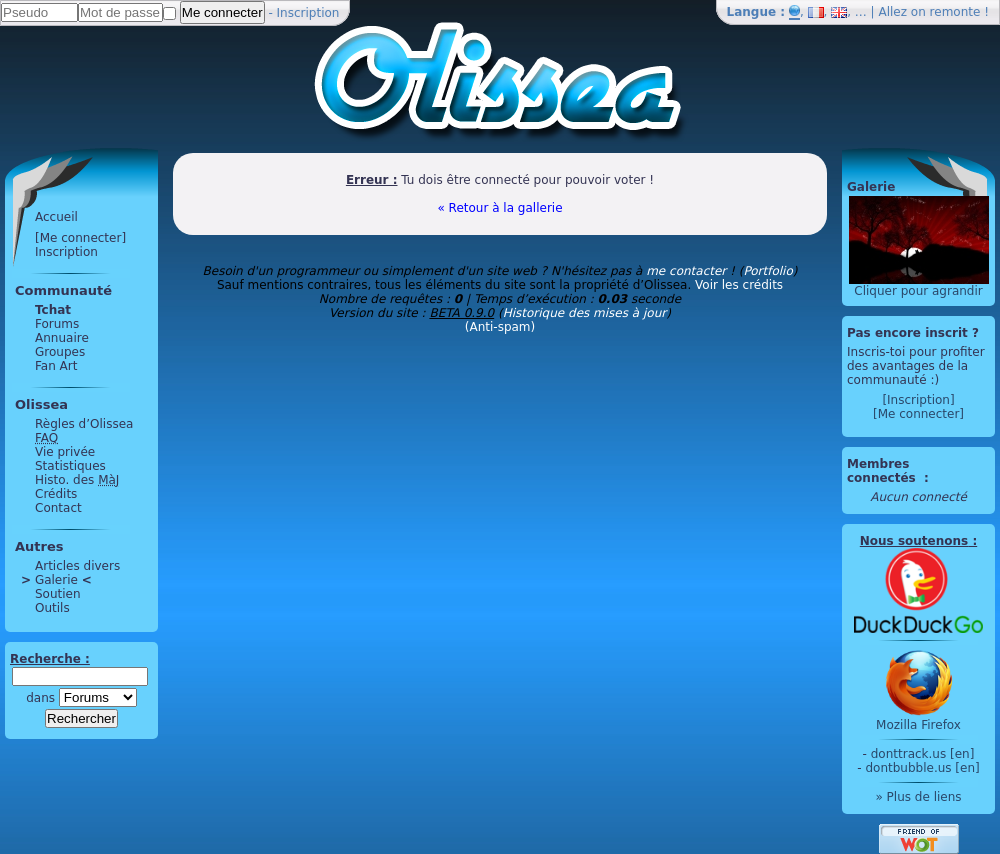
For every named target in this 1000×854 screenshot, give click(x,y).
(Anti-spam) (500, 327)
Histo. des (77, 480)
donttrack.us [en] (923, 754)
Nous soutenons (914, 541)
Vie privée (65, 452)
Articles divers (77, 566)
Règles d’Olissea (84, 424)
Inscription (308, 13)
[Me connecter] (80, 238)
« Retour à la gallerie (499, 208)
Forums (57, 324)
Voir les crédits (739, 285)
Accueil (56, 217)
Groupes (60, 352)
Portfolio (767, 271)
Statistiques (70, 466)
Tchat (53, 310)
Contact (58, 508)
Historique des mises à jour (585, 313)
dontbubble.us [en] (922, 768)
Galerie (56, 580)
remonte (955, 12)
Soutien (58, 594)
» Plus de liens (918, 797)
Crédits (56, 494)
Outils (52, 608)
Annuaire (62, 338)
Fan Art (56, 366)
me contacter (686, 271)
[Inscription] (918, 400)
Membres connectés (883, 471)
